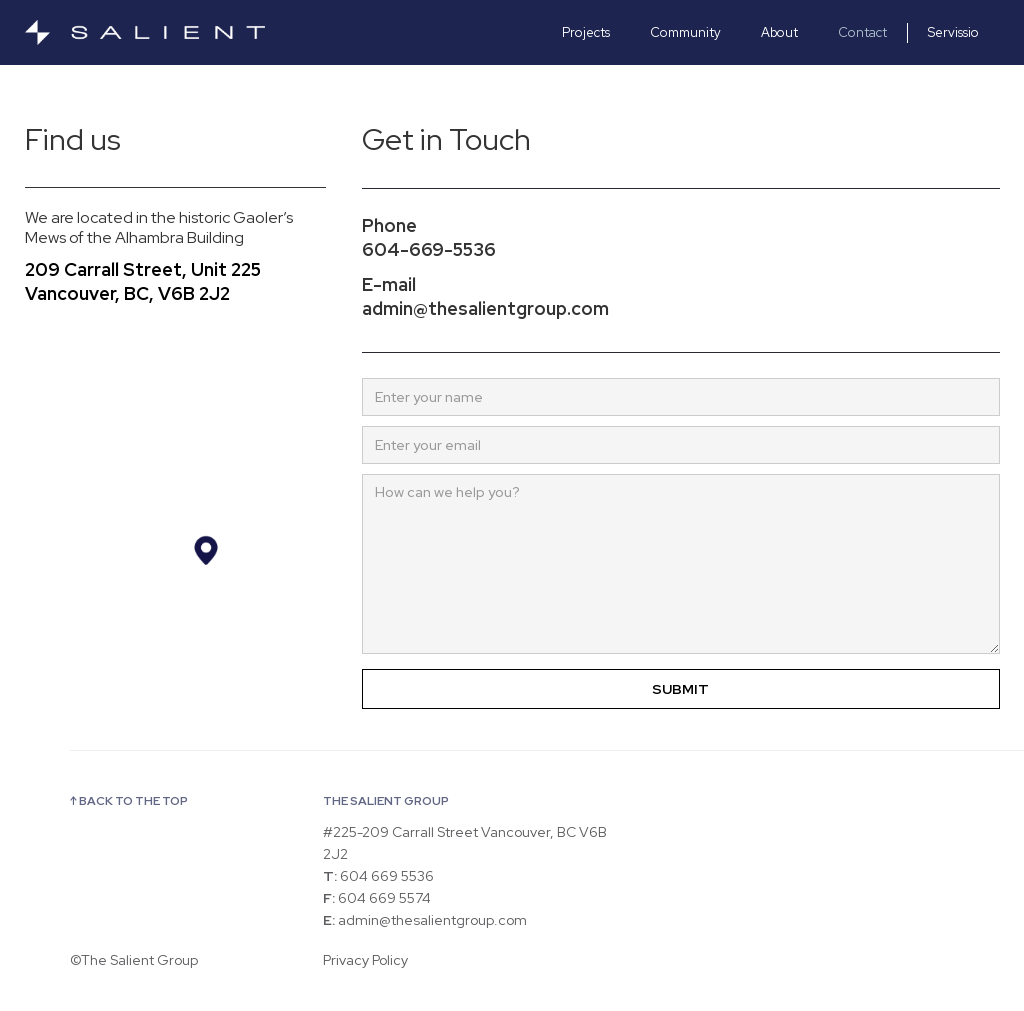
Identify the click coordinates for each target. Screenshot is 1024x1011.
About (779, 32)
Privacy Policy (365, 960)
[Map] (175, 533)
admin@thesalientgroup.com (485, 308)
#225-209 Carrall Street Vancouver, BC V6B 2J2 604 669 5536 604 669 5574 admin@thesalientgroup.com (465, 876)
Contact (862, 32)
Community (685, 32)
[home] (175, 32)
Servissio (953, 32)
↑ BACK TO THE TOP (129, 801)
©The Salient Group (134, 960)
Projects (586, 32)
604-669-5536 (429, 249)
